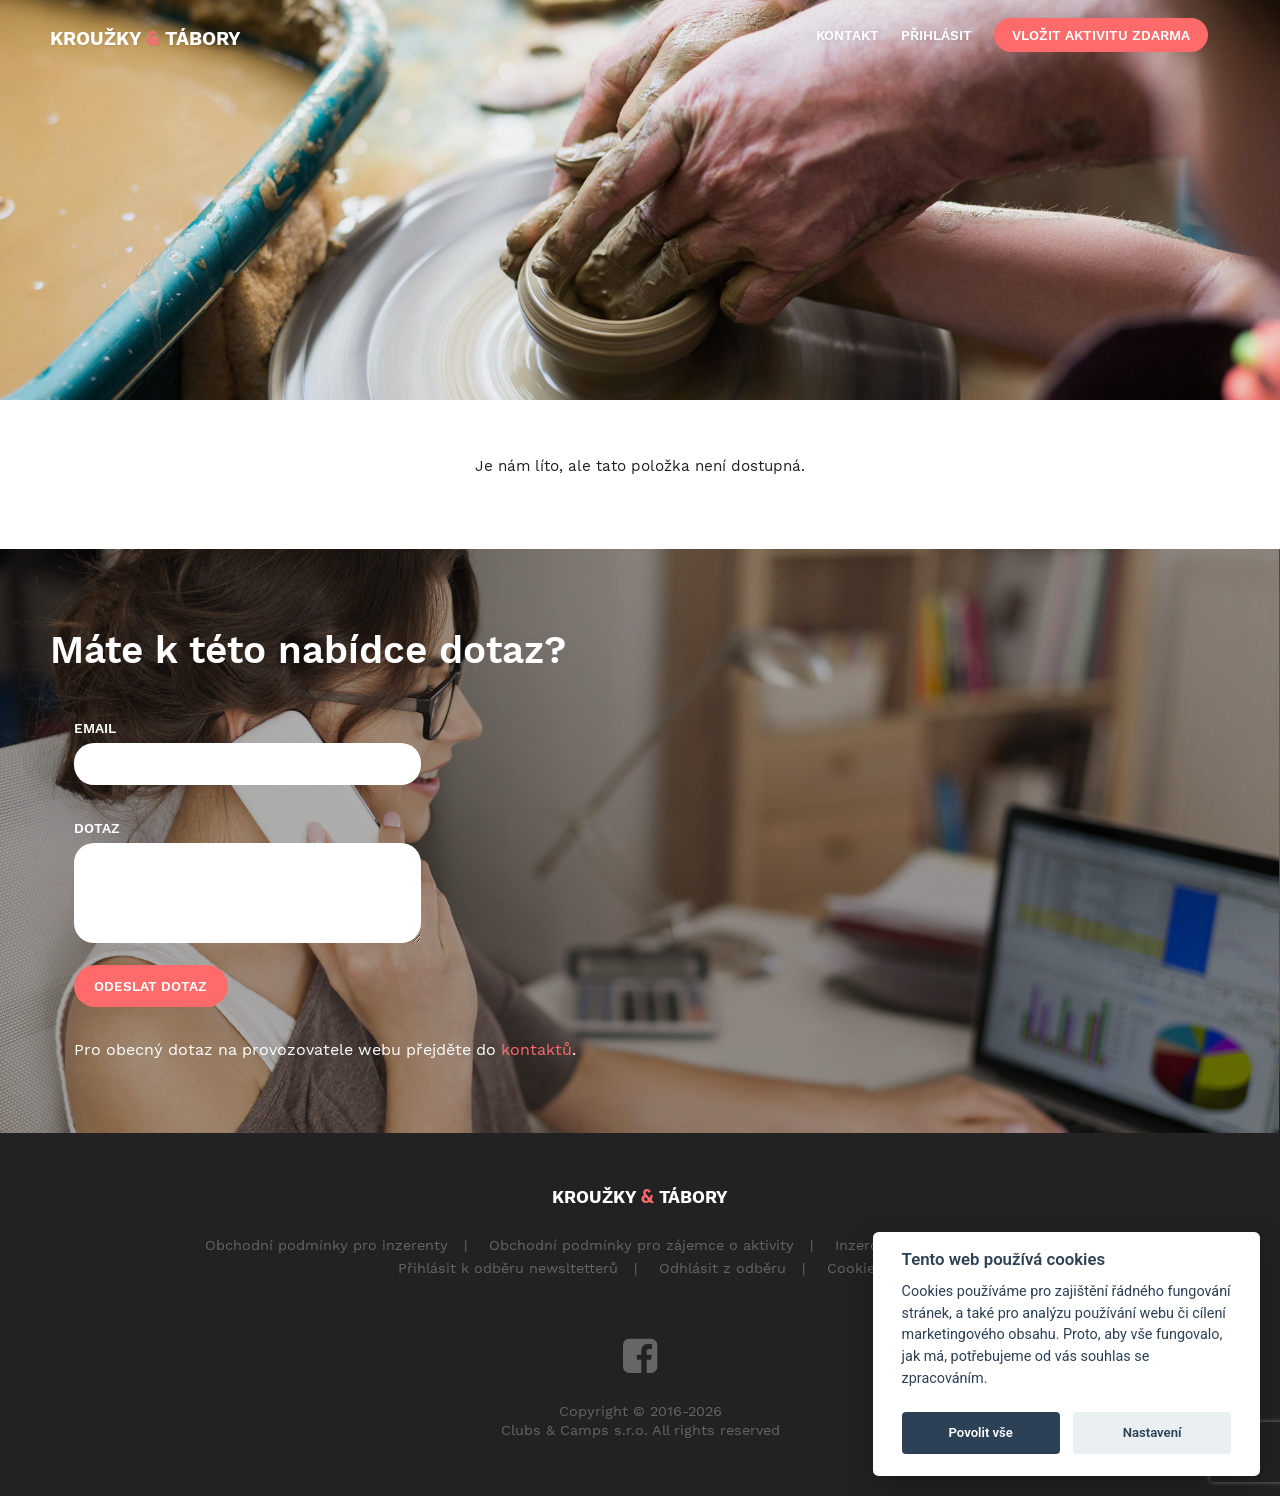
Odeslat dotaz (150, 986)
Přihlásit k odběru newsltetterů (508, 1268)
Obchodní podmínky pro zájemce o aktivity (641, 1245)
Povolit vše (981, 1432)
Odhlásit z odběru (722, 1268)
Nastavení (1152, 1432)
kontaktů (536, 1049)
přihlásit (936, 35)
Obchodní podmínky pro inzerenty (326, 1245)
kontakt (847, 35)
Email (95, 728)
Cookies (855, 1268)
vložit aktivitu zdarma (1101, 35)
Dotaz (97, 828)
